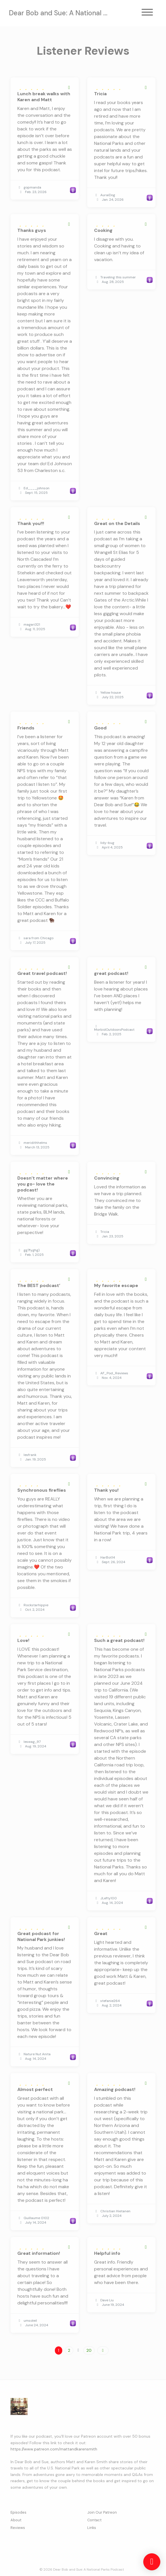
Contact (94, 2520)
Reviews (18, 2527)
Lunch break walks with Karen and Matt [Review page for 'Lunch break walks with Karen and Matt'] (43, 97)
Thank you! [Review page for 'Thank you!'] (106, 1490)
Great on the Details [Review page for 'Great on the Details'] (117, 523)
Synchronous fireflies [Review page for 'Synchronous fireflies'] (41, 1490)
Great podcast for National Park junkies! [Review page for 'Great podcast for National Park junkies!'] (41, 1936)
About (16, 2520)
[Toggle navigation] (147, 13)
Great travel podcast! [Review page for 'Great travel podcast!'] (42, 973)
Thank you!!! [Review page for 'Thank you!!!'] (30, 523)
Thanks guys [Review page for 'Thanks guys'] (31, 230)
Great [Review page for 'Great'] (100, 1933)
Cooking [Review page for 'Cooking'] (103, 230)
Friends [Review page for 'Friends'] (25, 728)
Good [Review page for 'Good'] (100, 728)
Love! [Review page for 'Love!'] (23, 1640)
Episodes (18, 2512)
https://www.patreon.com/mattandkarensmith (54, 2449)
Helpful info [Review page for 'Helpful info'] (107, 2253)
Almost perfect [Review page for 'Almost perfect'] (35, 2089)
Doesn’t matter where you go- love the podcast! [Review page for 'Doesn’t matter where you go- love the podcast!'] (42, 1184)
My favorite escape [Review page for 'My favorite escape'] (116, 1285)
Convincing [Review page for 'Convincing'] (106, 1178)
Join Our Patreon (102, 2512)
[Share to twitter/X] (69, 87)
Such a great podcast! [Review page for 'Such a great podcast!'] (119, 1640)
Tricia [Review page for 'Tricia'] (100, 94)
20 (89, 2350)
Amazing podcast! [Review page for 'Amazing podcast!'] (114, 2089)
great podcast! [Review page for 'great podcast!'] (111, 973)
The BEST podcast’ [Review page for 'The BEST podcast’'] (38, 1285)
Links (91, 2527)
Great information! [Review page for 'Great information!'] (38, 2253)
